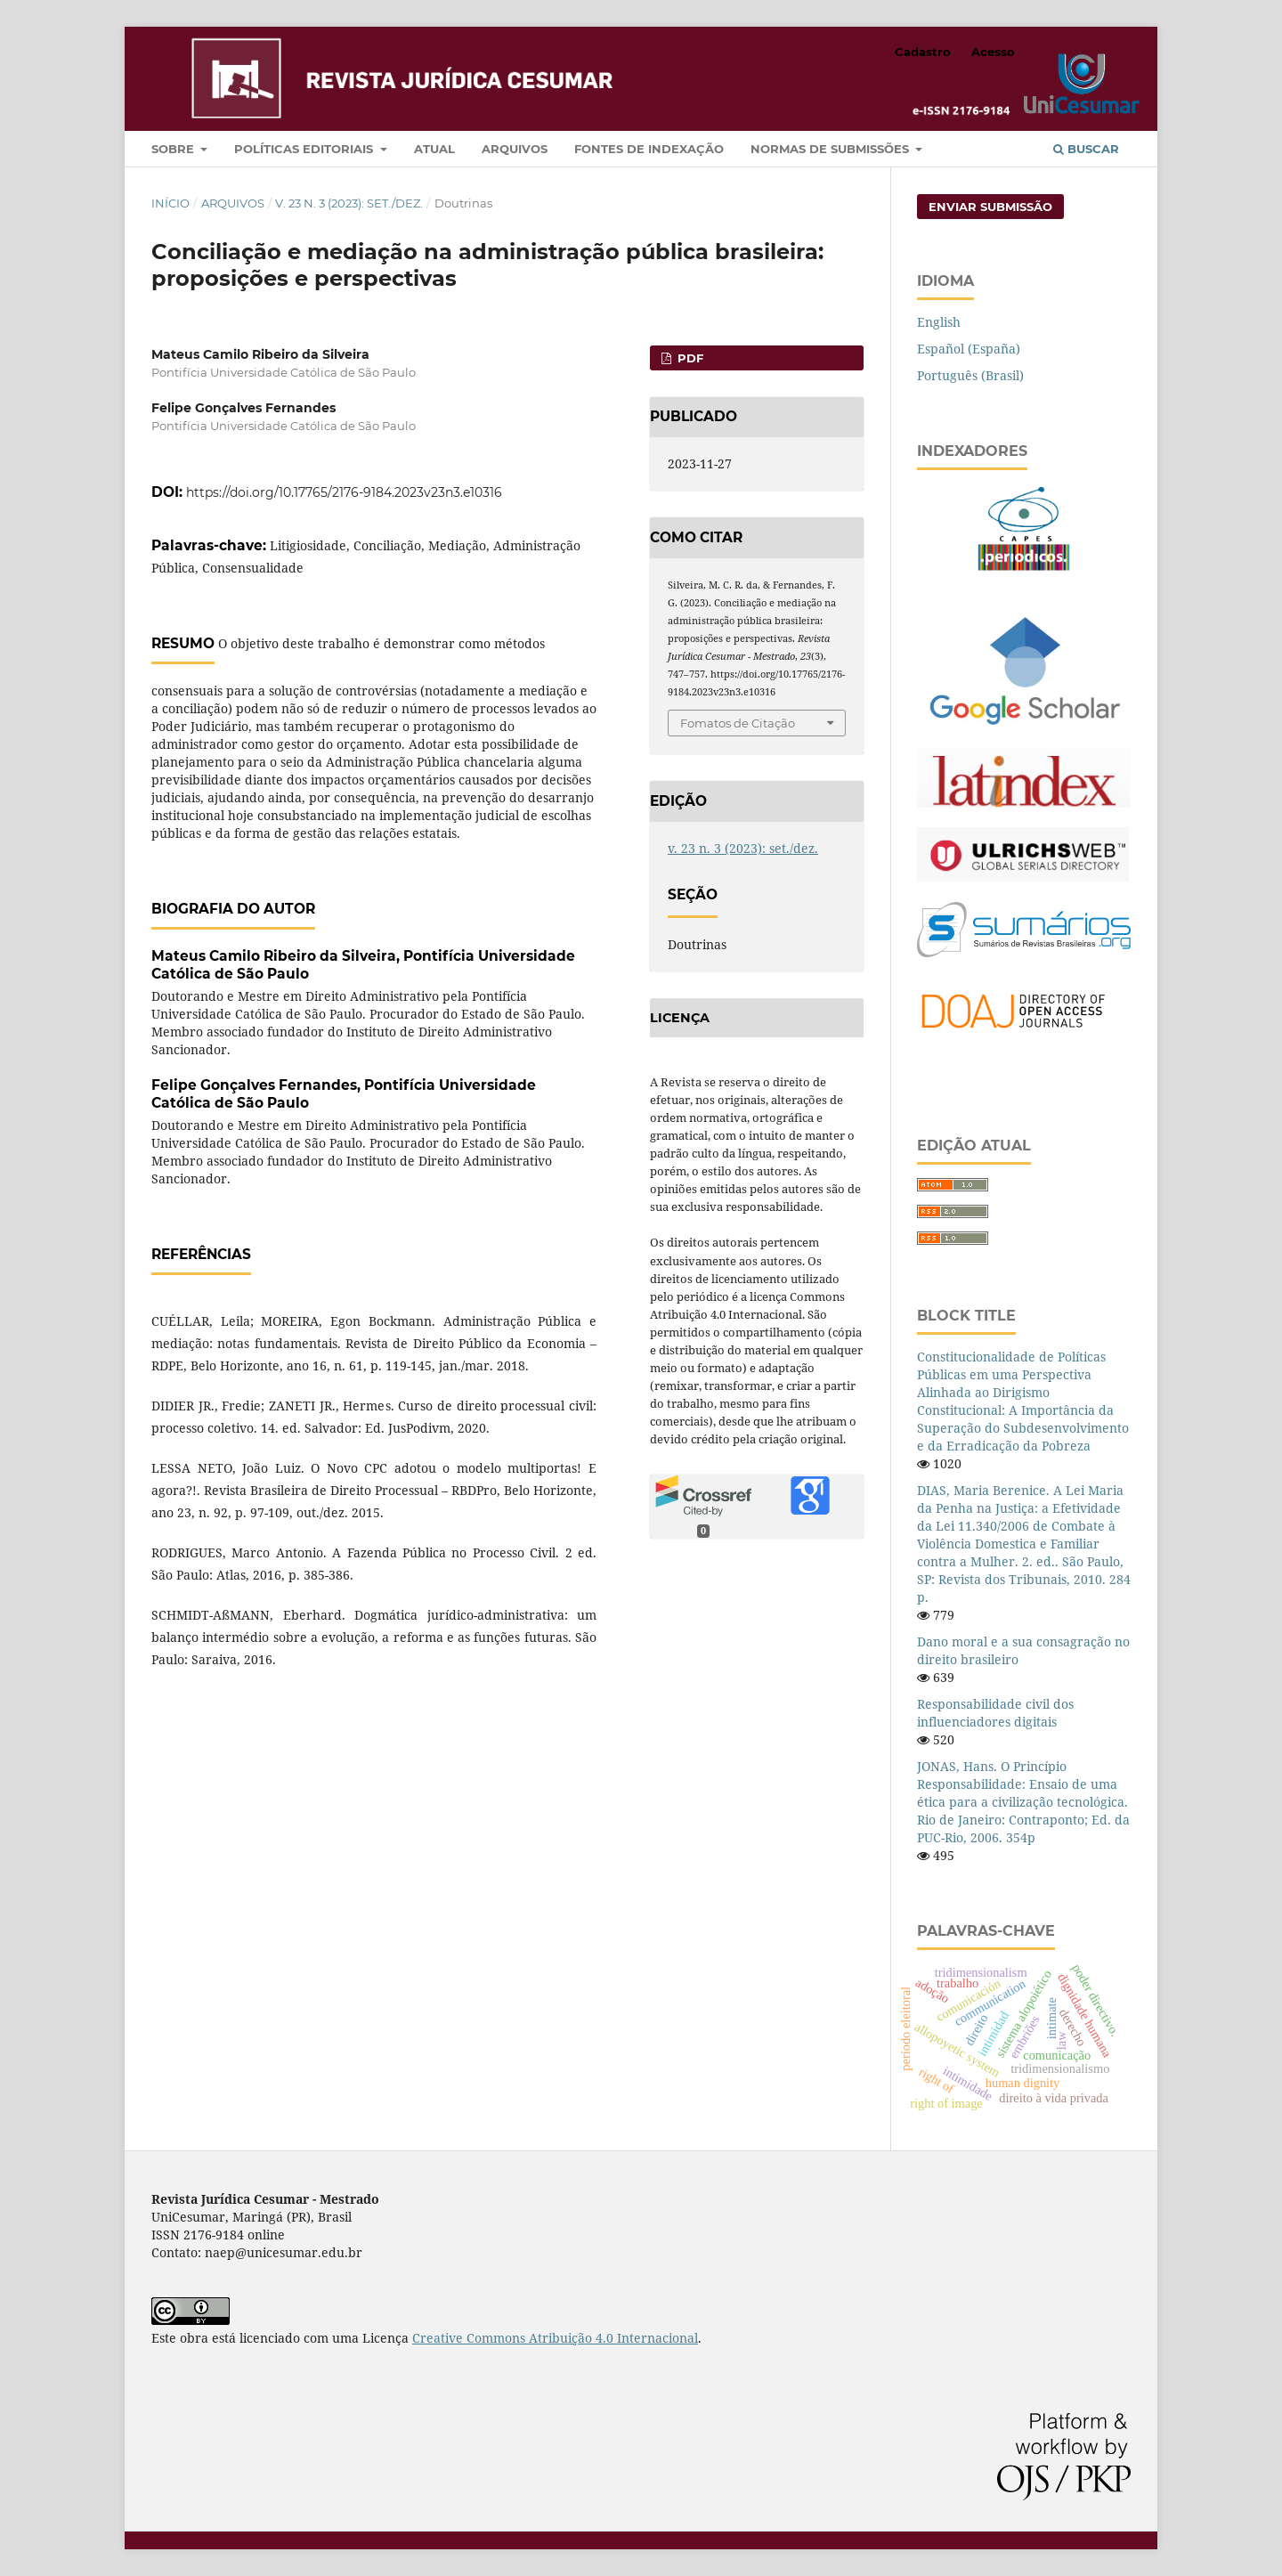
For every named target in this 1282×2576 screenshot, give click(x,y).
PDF (688, 358)
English (939, 321)
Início (170, 203)
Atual (434, 149)
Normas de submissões (832, 149)
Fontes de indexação (649, 149)
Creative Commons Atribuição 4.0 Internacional (555, 2337)
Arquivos (515, 149)
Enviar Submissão (990, 206)
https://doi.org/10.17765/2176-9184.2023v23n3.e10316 (344, 492)
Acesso (993, 52)
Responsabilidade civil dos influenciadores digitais (995, 1712)
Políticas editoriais (305, 149)
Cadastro (923, 52)
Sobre (174, 149)
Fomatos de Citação (737, 723)
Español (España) (968, 348)
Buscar (1086, 149)
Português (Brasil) (970, 375)
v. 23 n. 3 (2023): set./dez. (349, 203)
